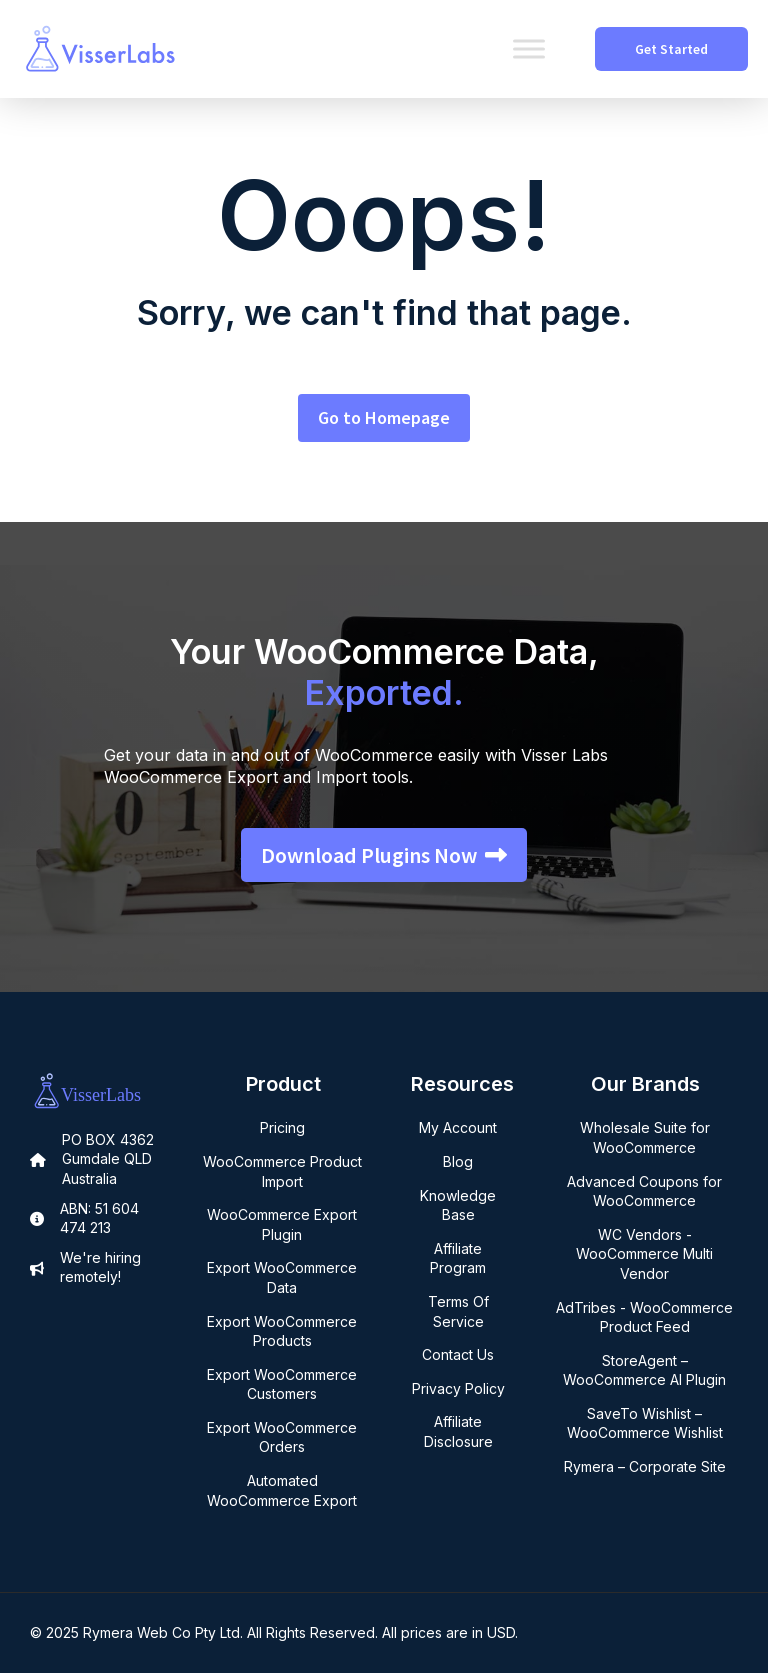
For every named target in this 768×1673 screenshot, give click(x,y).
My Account (458, 1127)
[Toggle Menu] (529, 48)
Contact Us (458, 1354)
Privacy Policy (458, 1388)
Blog (458, 1161)
